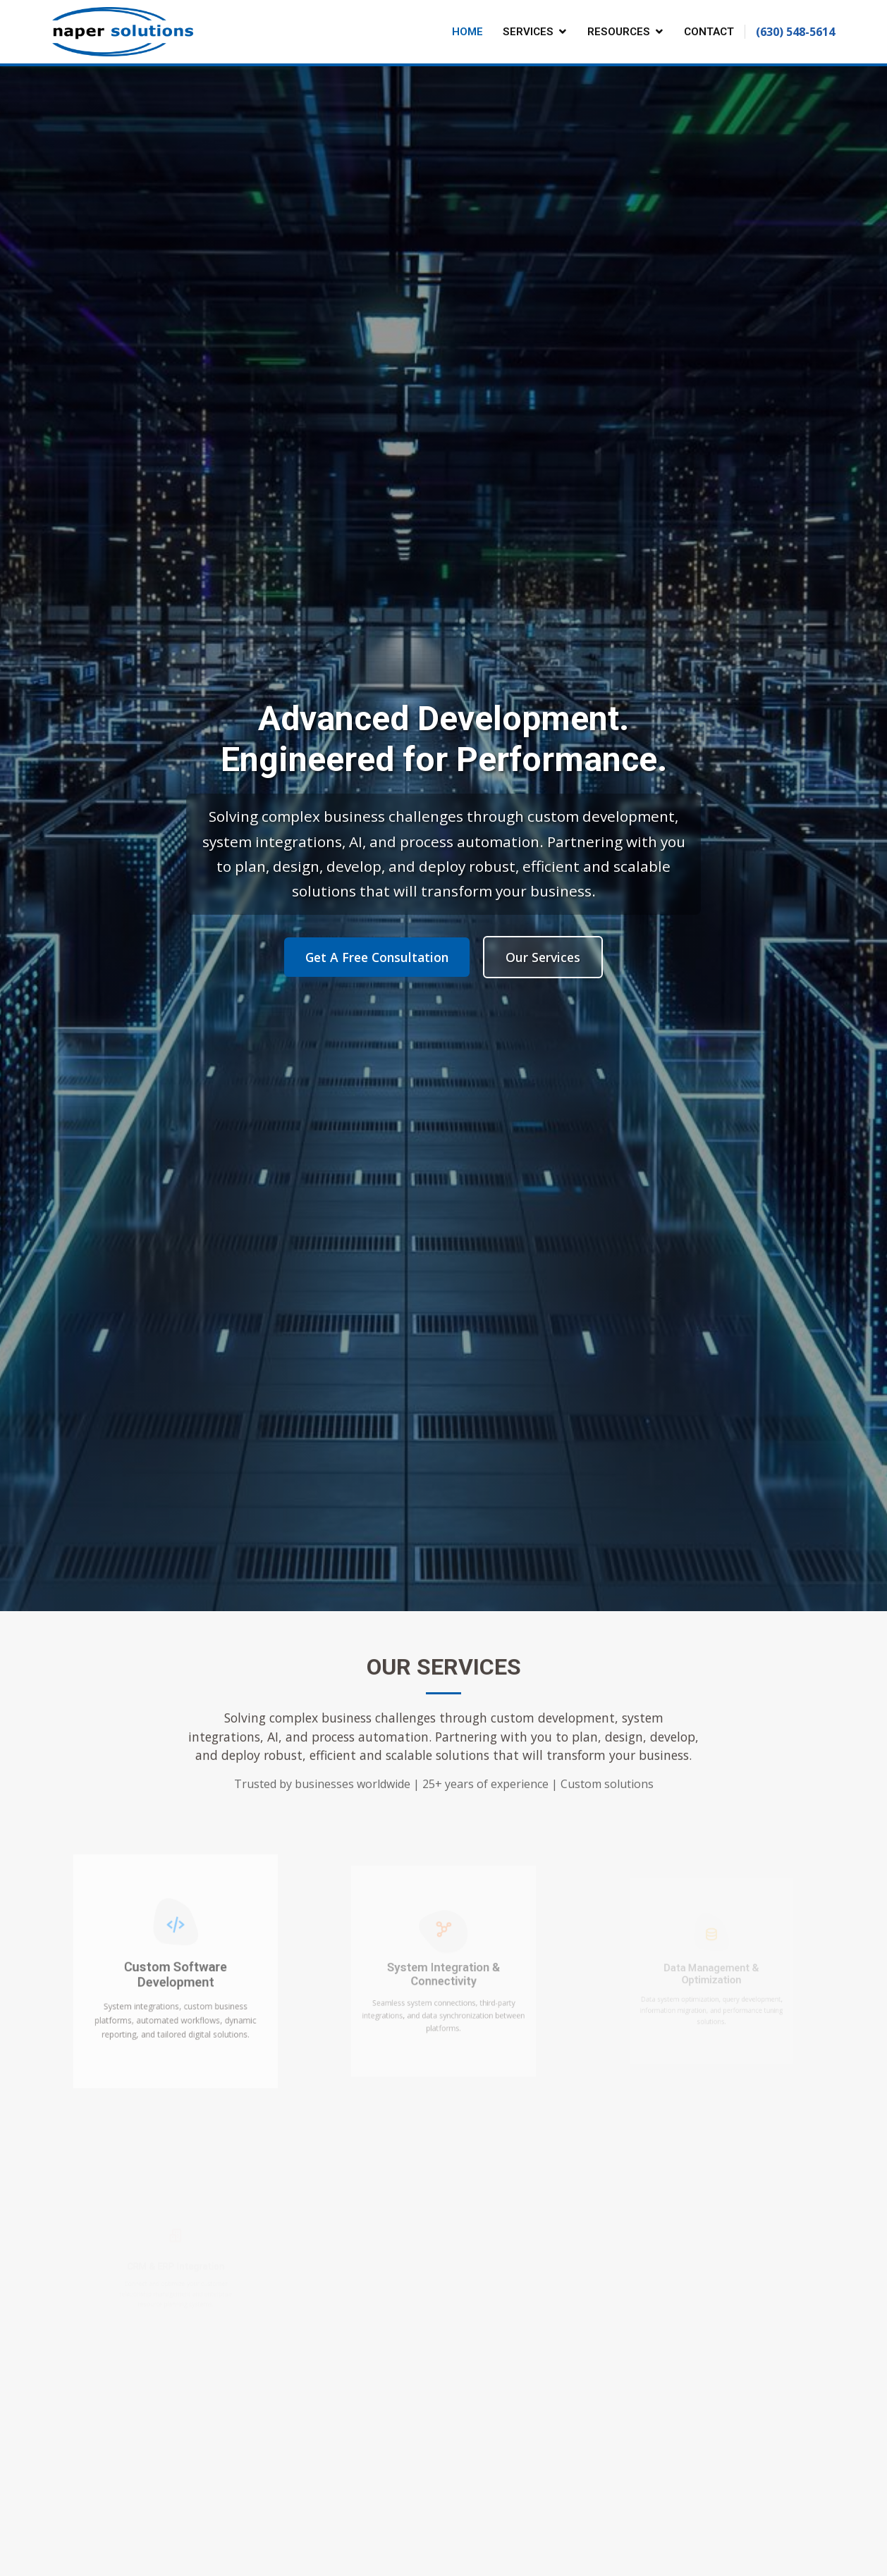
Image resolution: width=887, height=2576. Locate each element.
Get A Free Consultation (376, 957)
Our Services (543, 957)
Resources (618, 31)
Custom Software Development (175, 1975)
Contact (709, 31)
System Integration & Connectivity (444, 1975)
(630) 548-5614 (795, 31)
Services (528, 31)
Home (467, 31)
